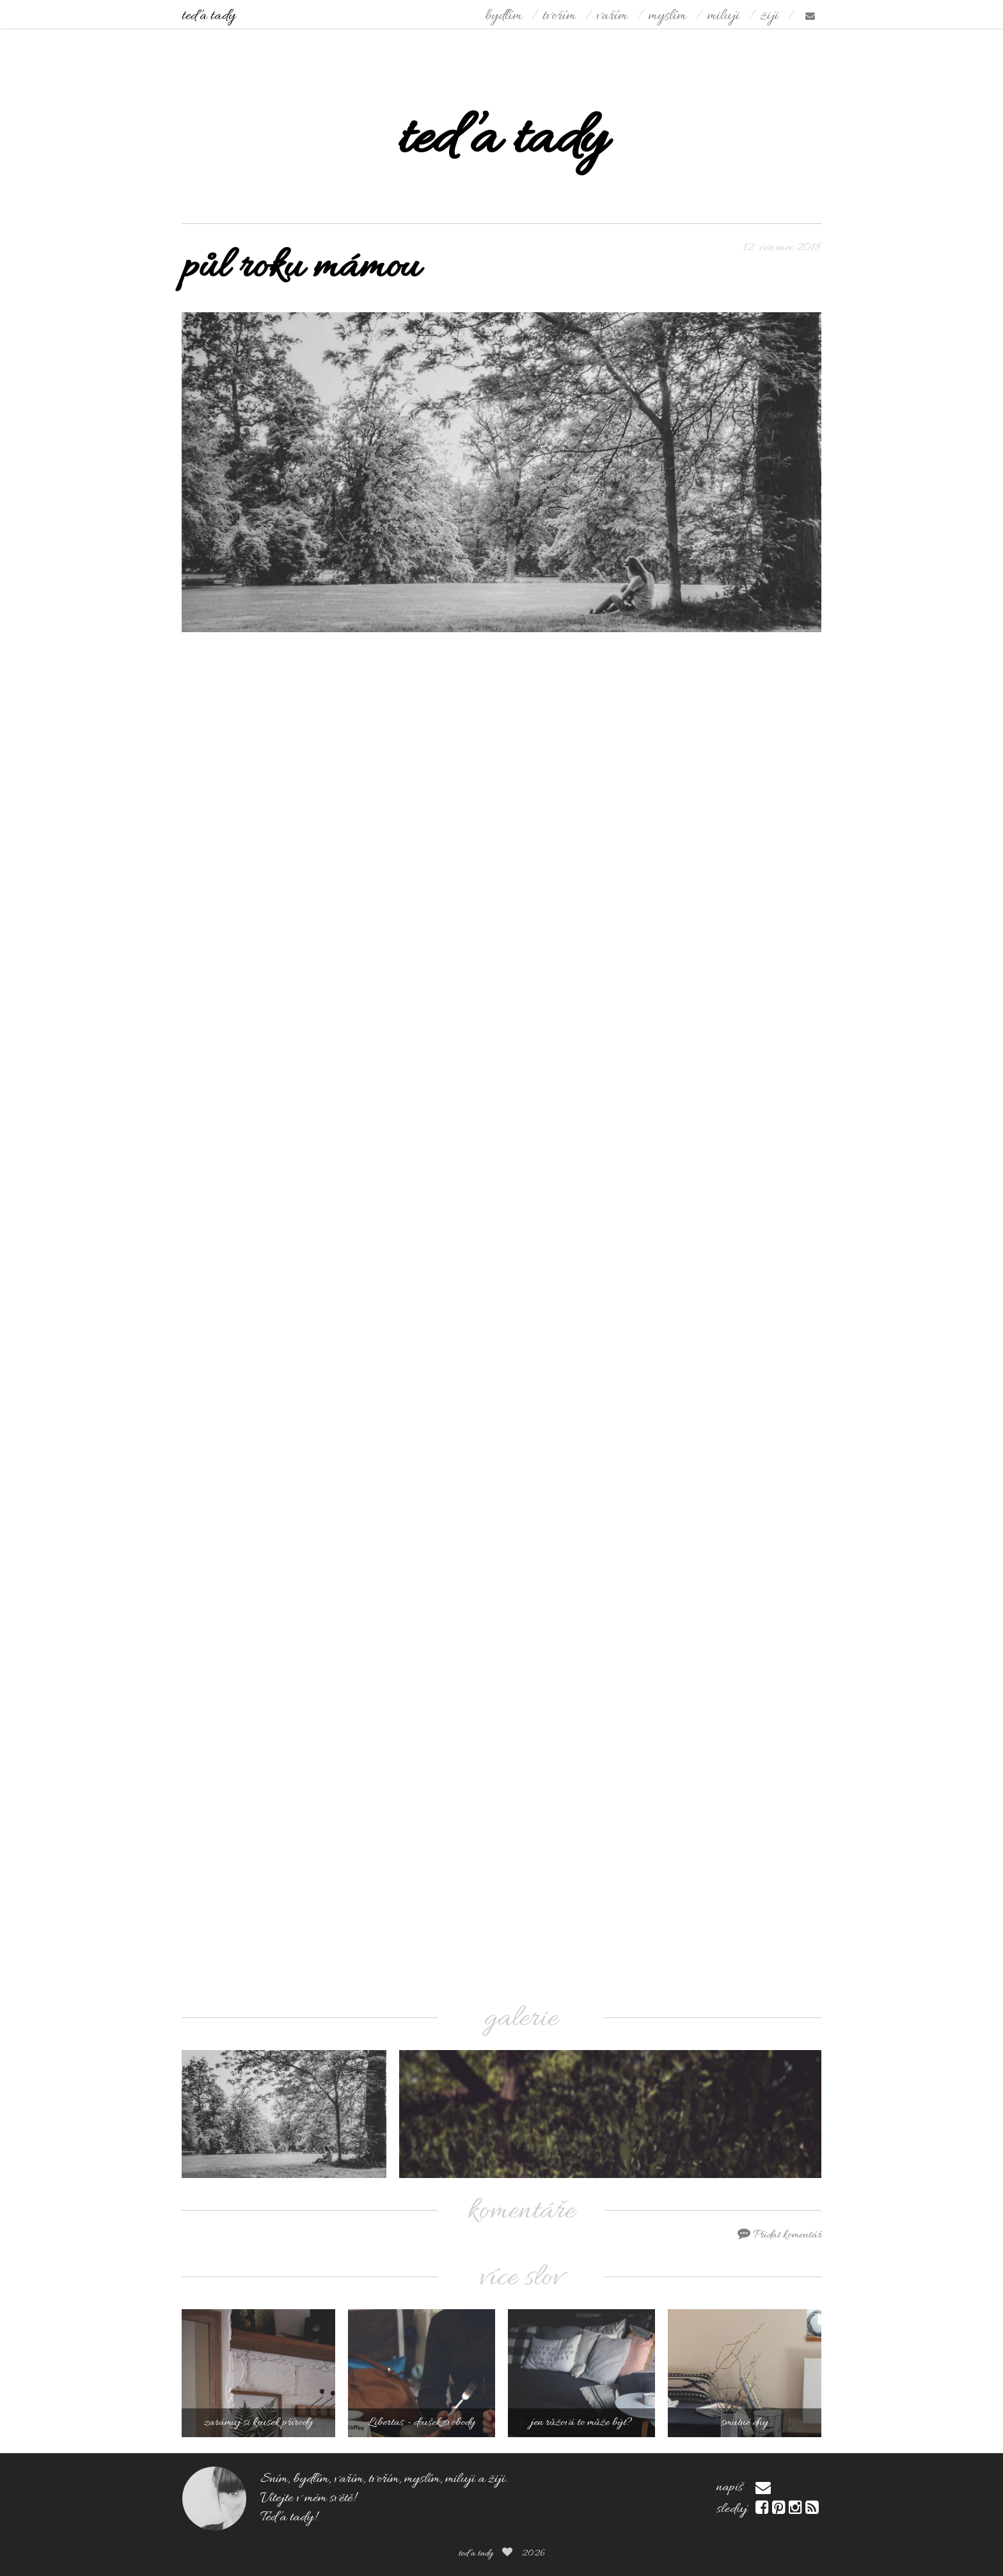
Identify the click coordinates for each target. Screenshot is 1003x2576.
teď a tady (208, 16)
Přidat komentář (779, 2235)
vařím (612, 16)
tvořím (559, 16)
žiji (769, 16)
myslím (667, 16)
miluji (723, 16)
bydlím (503, 16)
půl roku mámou (301, 268)
